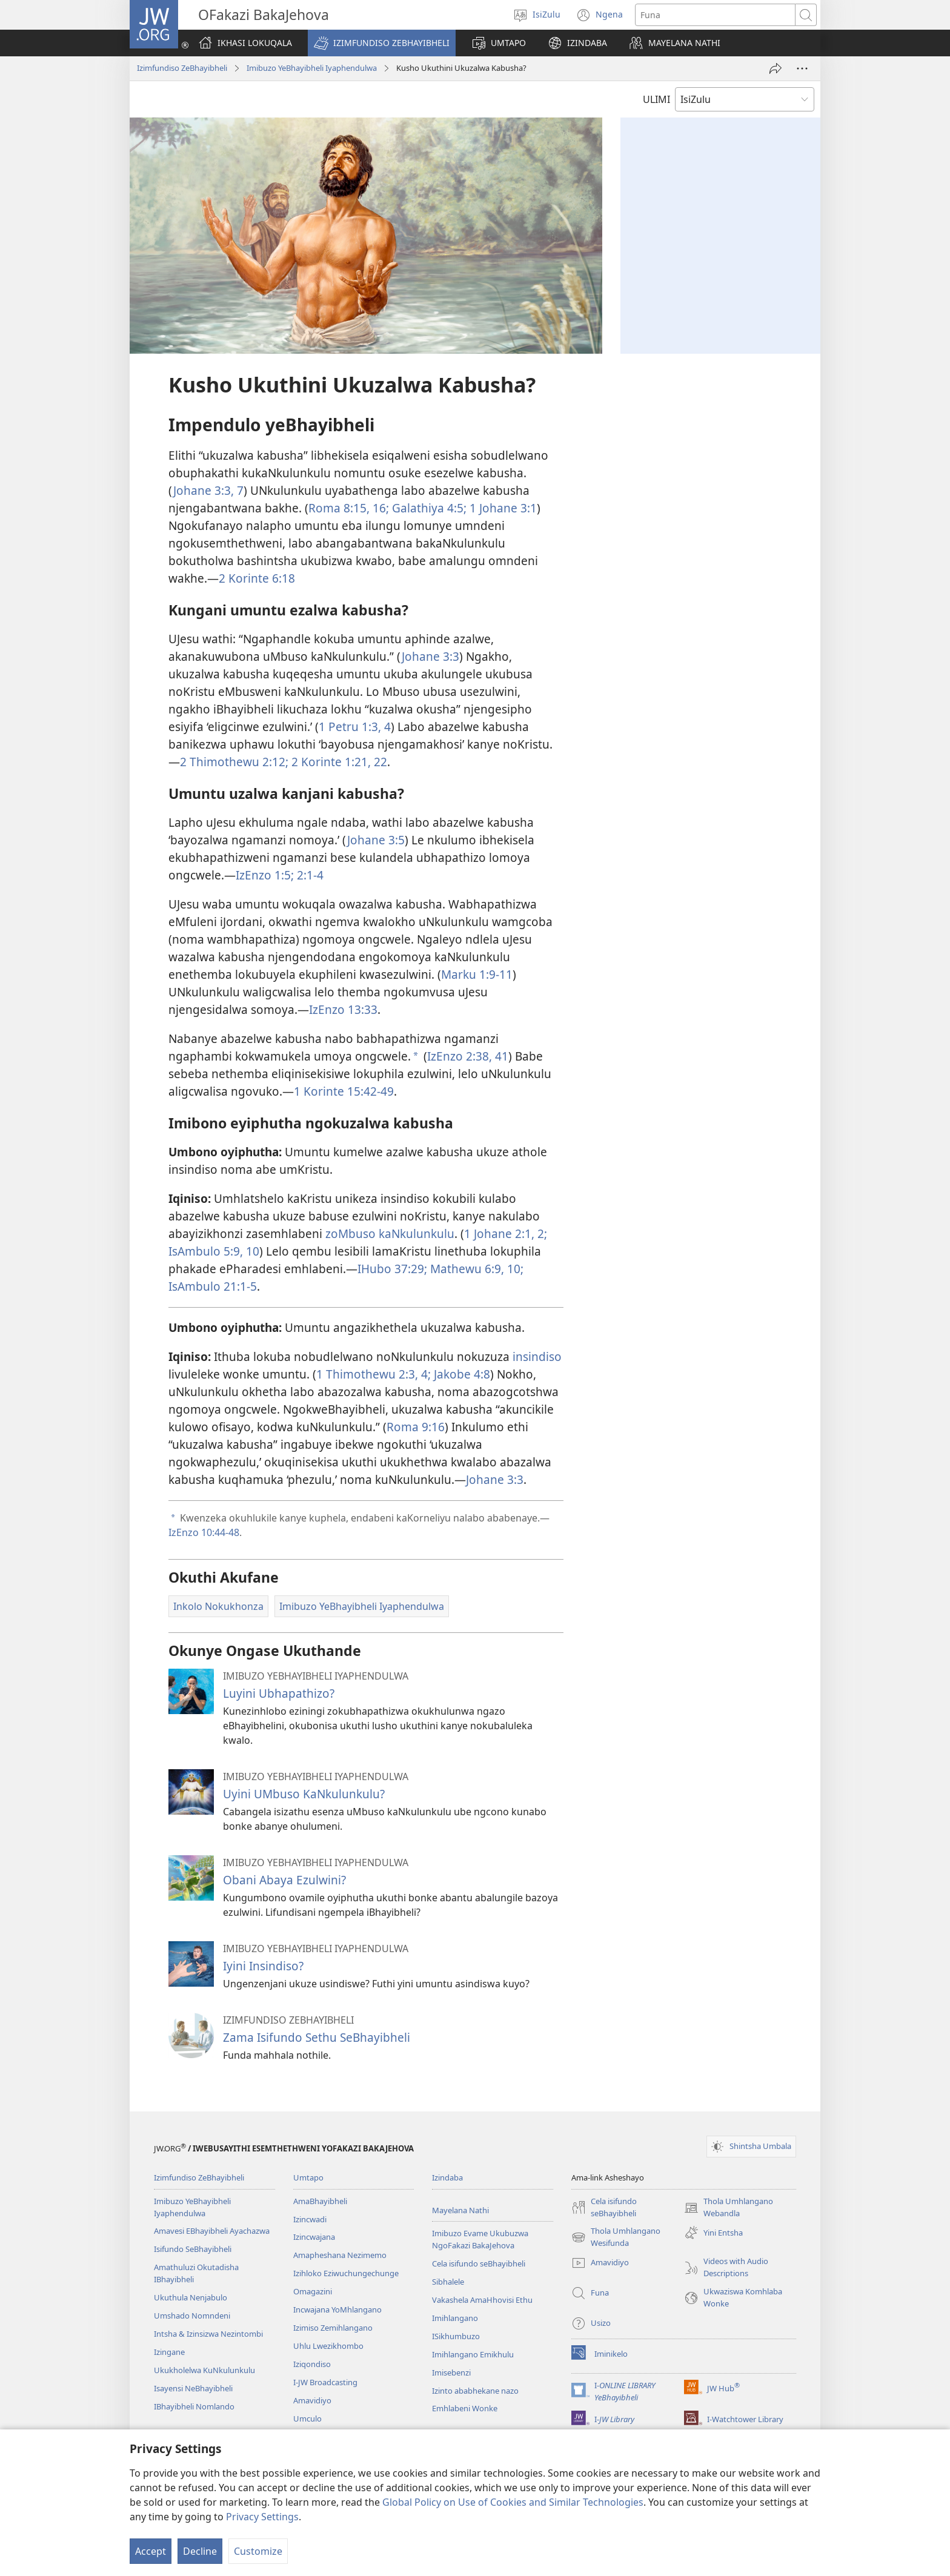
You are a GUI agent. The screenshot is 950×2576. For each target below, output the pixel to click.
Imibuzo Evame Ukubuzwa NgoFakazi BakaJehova (480, 2239)
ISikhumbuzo (456, 2336)
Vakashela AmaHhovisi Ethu (482, 2299)
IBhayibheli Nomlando (194, 2406)
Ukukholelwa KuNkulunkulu (204, 2370)
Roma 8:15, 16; (348, 508)
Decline (200, 2551)
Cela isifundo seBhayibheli (478, 2263)
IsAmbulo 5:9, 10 (213, 1251)
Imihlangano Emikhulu (473, 2354)
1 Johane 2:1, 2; (505, 1233)
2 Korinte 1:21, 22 (337, 761)
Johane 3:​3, (203, 490)
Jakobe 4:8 (460, 1374)
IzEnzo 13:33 (343, 1009)
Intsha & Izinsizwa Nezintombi (208, 2333)
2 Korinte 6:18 (257, 578)
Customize (258, 2551)
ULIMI (656, 99)
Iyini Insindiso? (263, 1966)
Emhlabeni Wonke (464, 2408)
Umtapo (308, 2177)
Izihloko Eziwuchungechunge (346, 2273)
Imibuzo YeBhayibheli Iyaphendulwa (312, 67)
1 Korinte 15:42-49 (344, 1091)
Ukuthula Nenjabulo (190, 2297)
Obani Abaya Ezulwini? (284, 1880)
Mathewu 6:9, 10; (475, 1268)
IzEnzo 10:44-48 (203, 1532)
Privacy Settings (262, 2516)
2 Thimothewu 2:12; (234, 761)
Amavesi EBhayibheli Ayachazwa (212, 2230)
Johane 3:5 (376, 840)
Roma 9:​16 (416, 1427)
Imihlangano (455, 2318)
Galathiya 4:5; (428, 508)
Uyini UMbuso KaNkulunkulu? (304, 1794)
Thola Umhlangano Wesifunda (615, 2237)
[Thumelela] (775, 68)
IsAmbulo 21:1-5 (212, 1286)
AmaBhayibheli (320, 2201)
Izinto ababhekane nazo (475, 2390)
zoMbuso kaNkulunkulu (389, 1233)
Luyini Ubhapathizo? (278, 1693)
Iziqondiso (312, 2364)
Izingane (169, 2351)
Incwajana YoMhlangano (337, 2309)
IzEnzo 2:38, (459, 1056)
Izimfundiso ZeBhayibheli (182, 67)
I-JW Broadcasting (325, 2382)
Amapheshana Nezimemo (340, 2255)
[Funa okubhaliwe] (715, 15)
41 (500, 1056)
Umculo (307, 2418)
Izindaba (447, 2177)
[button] (382, 43)
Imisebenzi (451, 2372)
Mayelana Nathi (460, 2210)
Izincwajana (314, 2236)
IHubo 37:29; (392, 1268)
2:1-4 (309, 875)
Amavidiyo (312, 2400)
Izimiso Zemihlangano (333, 2327)
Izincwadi (310, 2219)
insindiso (537, 1356)
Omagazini (312, 2291)
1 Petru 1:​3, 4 (355, 726)
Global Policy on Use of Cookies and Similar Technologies (512, 2502)
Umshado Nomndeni (192, 2315)
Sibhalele (448, 2281)
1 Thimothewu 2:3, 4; (373, 1374)
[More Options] (802, 68)
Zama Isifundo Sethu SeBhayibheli (316, 2037)
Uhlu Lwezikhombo (328, 2345)
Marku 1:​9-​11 (477, 974)
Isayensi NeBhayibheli (193, 2388)
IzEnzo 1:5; (265, 875)
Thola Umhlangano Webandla (728, 2208)
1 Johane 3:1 (502, 508)
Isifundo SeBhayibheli (192, 2248)
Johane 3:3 (430, 656)
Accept (150, 2551)
